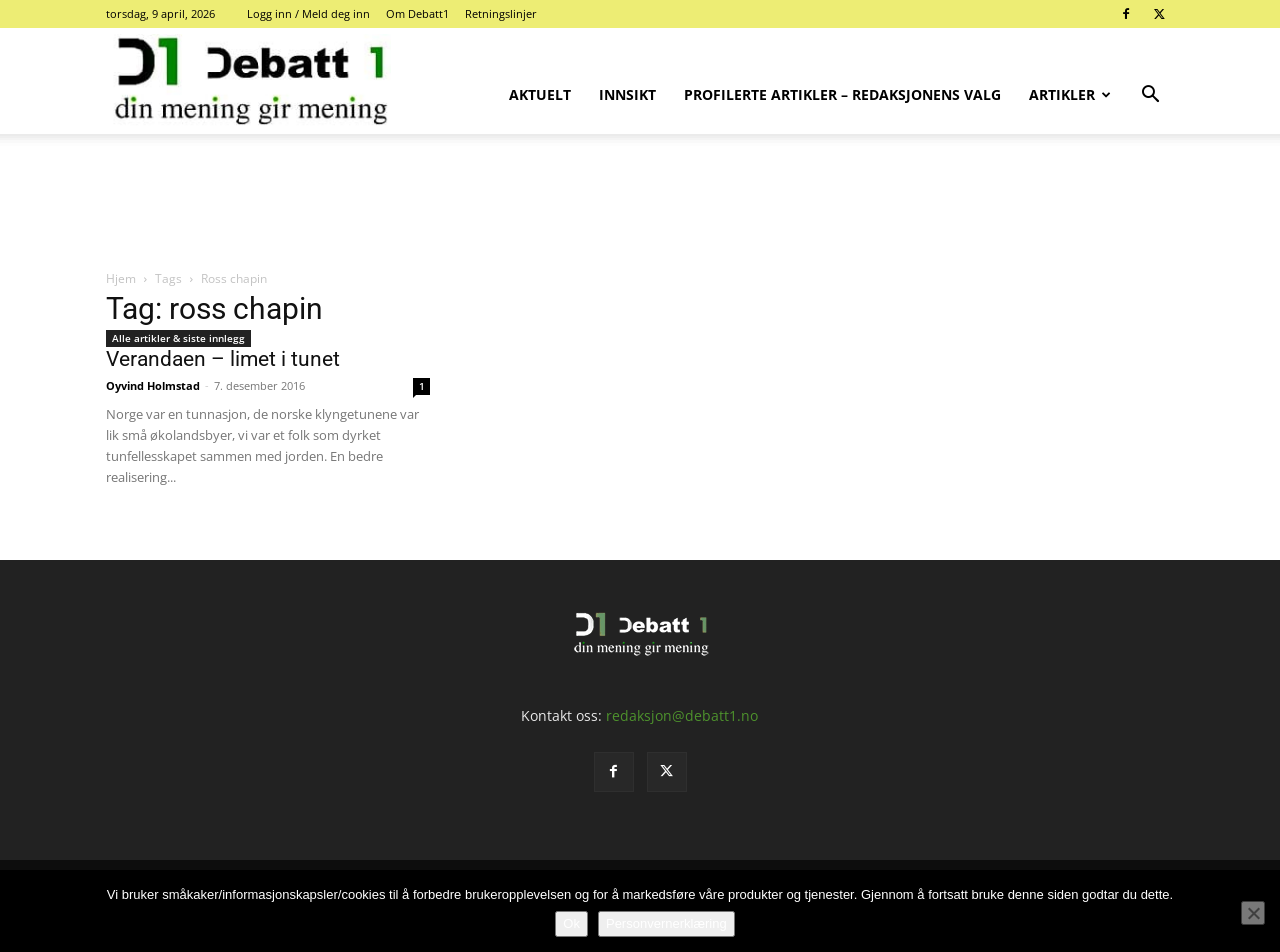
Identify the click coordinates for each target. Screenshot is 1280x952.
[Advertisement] (640, 203)
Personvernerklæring (666, 923)
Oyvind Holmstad (153, 385)
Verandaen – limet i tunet (223, 359)
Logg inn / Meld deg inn (308, 13)
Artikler (1070, 94)
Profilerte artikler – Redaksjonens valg (842, 94)
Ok (571, 923)
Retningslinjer (501, 13)
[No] (1253, 913)
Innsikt (627, 94)
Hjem (121, 278)
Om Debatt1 (417, 13)
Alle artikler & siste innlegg (178, 338)
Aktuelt (540, 94)
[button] (1150, 96)
